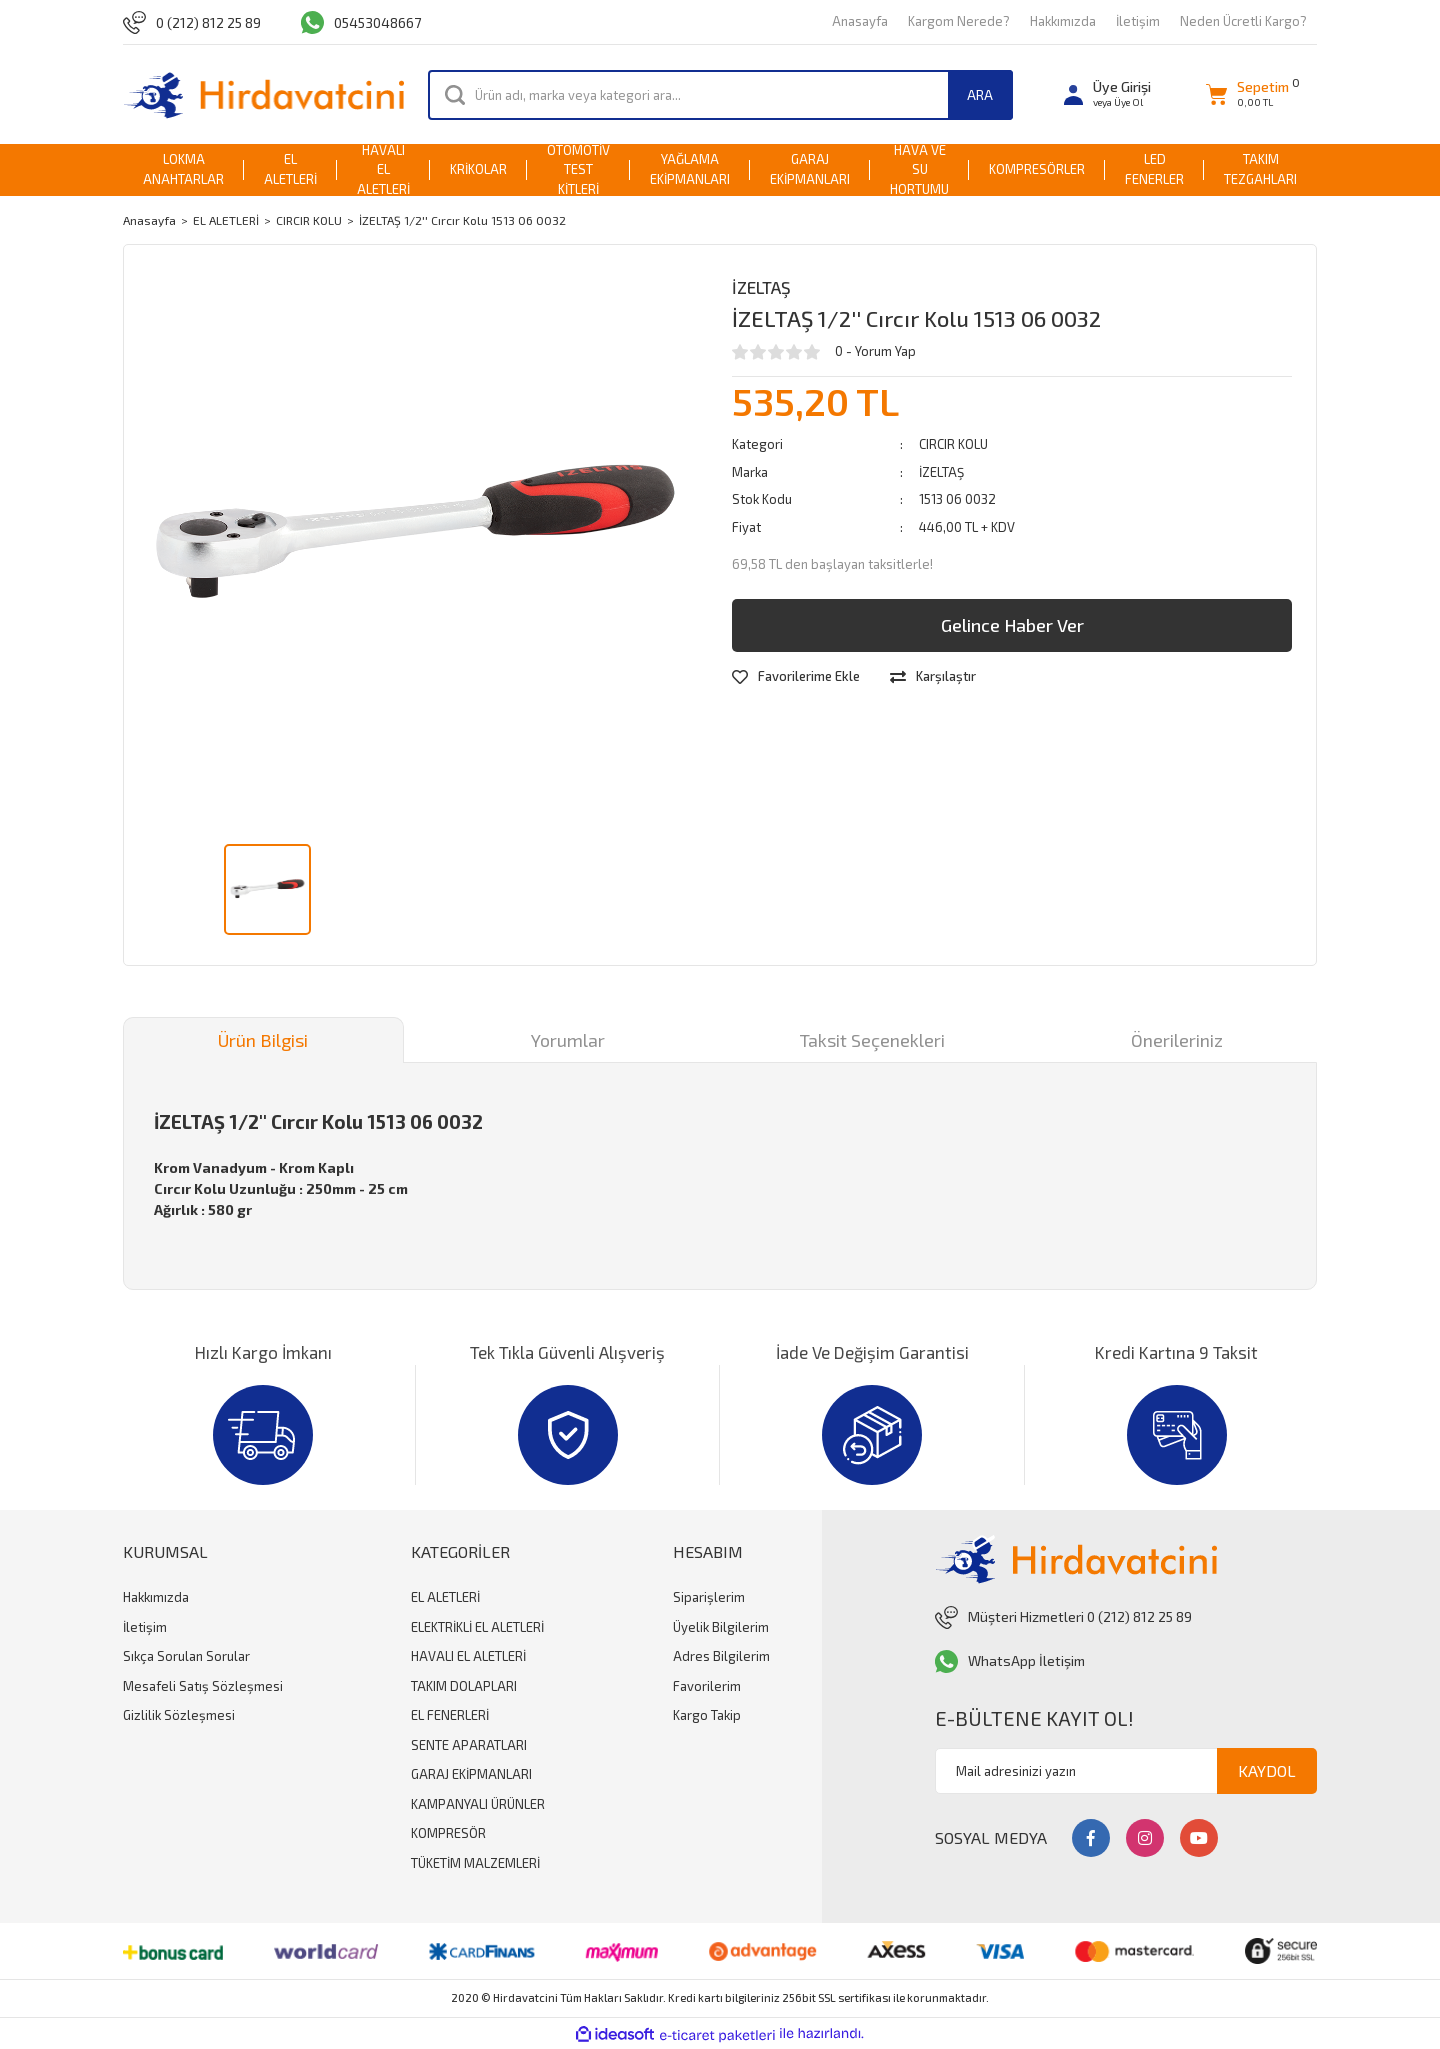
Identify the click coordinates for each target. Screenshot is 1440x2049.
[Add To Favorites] (796, 677)
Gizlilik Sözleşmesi (179, 1715)
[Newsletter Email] (1126, 1771)
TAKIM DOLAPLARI (464, 1686)
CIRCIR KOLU (953, 444)
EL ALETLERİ (445, 1597)
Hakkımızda (1063, 21)
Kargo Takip (707, 1715)
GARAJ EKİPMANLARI (471, 1774)
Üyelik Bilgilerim (721, 1627)
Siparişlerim (709, 1597)
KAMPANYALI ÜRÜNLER (478, 1804)
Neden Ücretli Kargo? (1243, 21)
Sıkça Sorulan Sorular (186, 1656)
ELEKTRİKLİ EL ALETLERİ (477, 1627)
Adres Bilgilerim (721, 1656)
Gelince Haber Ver (1012, 625)
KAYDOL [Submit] (1267, 1770)
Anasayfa (860, 21)
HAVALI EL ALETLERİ (468, 1656)
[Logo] (263, 94)
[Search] (720, 95)
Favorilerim (707, 1686)
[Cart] (1247, 94)
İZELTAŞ (761, 287)
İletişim (1138, 21)
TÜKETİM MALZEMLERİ (475, 1863)
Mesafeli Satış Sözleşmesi (203, 1686)
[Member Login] (1107, 94)
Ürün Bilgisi (263, 1040)
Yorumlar (568, 1040)
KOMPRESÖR (448, 1833)
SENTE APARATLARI (469, 1745)
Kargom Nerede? (959, 21)
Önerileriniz (1177, 1040)
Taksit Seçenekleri (872, 1040)
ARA (980, 94)
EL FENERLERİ (450, 1715)
